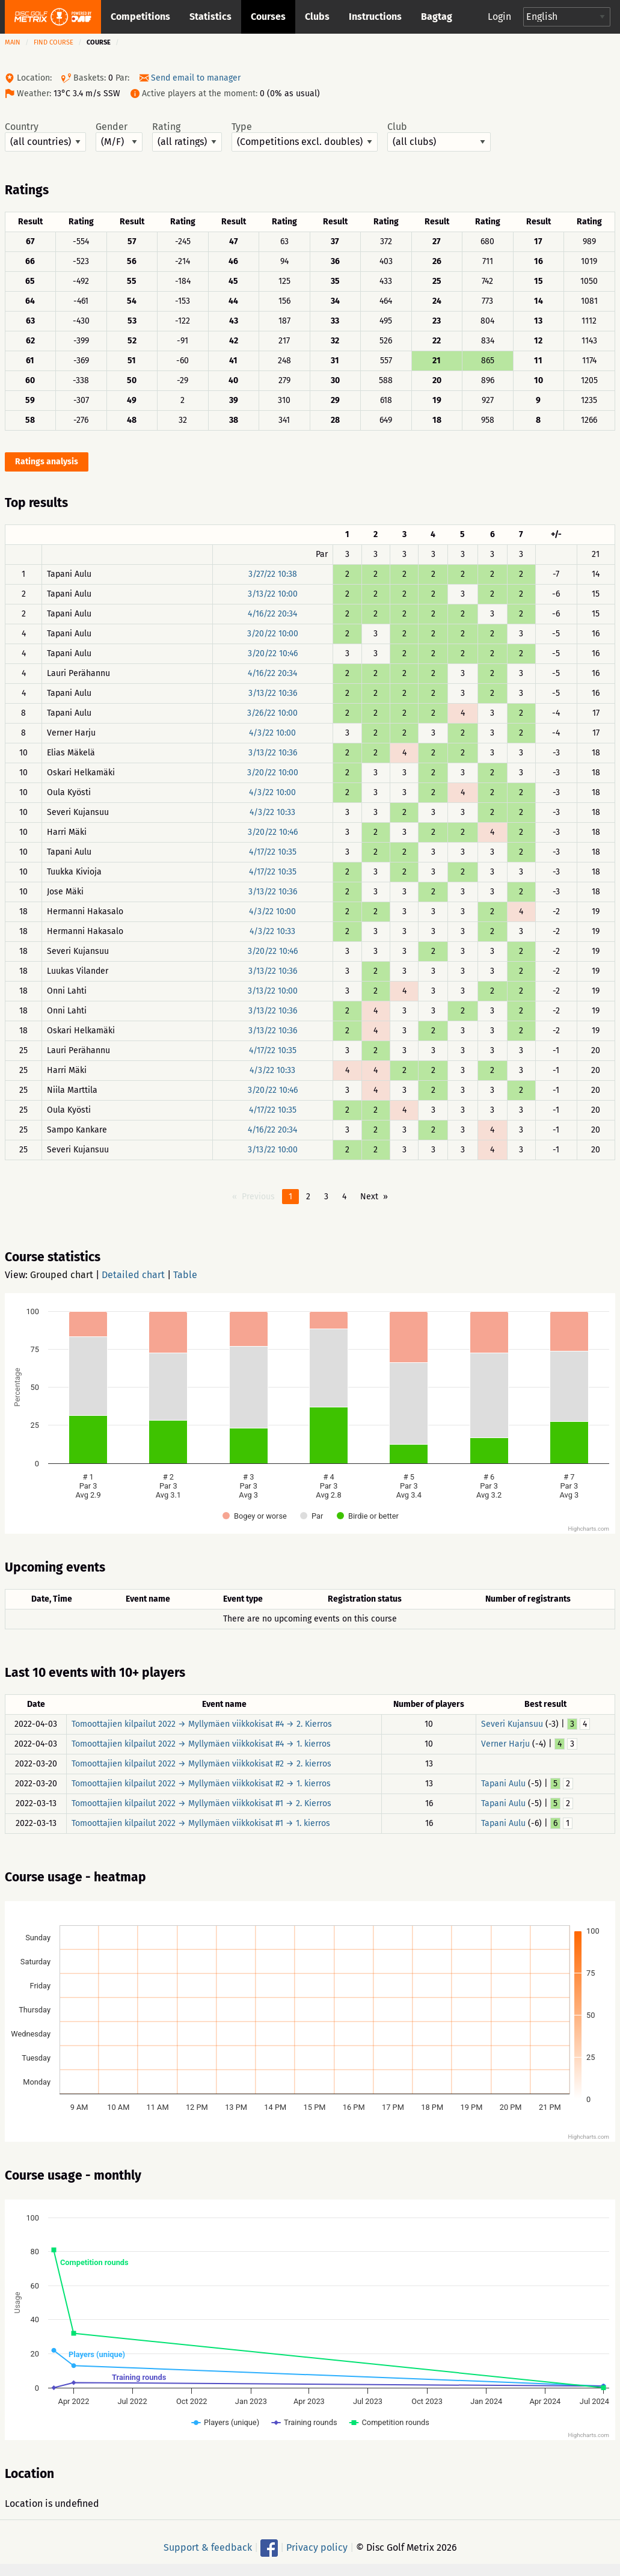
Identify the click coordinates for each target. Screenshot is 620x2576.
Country (45, 136)
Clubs (317, 16)
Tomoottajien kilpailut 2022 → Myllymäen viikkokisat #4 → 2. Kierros (202, 1724)
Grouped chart (61, 1274)
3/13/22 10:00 (273, 594)
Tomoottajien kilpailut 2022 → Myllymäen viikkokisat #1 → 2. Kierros (201, 1803)
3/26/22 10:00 (272, 713)
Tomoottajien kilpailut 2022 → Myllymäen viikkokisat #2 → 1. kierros (201, 1783)
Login (499, 16)
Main (12, 42)
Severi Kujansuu (512, 1724)
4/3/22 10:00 (272, 733)
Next (369, 1196)
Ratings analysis (46, 461)
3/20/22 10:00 (272, 634)
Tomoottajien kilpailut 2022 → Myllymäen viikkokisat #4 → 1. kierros (201, 1744)
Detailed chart (133, 1274)
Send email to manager (196, 78)
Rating (187, 136)
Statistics (210, 16)
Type (305, 136)
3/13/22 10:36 (272, 693)
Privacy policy (317, 2547)
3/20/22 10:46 (273, 653)
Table (185, 1274)
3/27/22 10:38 (272, 574)
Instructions (375, 16)
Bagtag (436, 16)
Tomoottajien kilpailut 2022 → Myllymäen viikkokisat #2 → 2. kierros (201, 1764)
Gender (119, 136)
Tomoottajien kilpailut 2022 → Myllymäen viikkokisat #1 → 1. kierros (201, 1823)
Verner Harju (505, 1744)
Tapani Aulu (503, 1783)
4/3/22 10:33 (272, 812)
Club (439, 136)
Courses (268, 16)
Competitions (140, 16)
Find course (53, 42)
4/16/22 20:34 (272, 614)
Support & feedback (208, 2547)
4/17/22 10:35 (272, 852)
